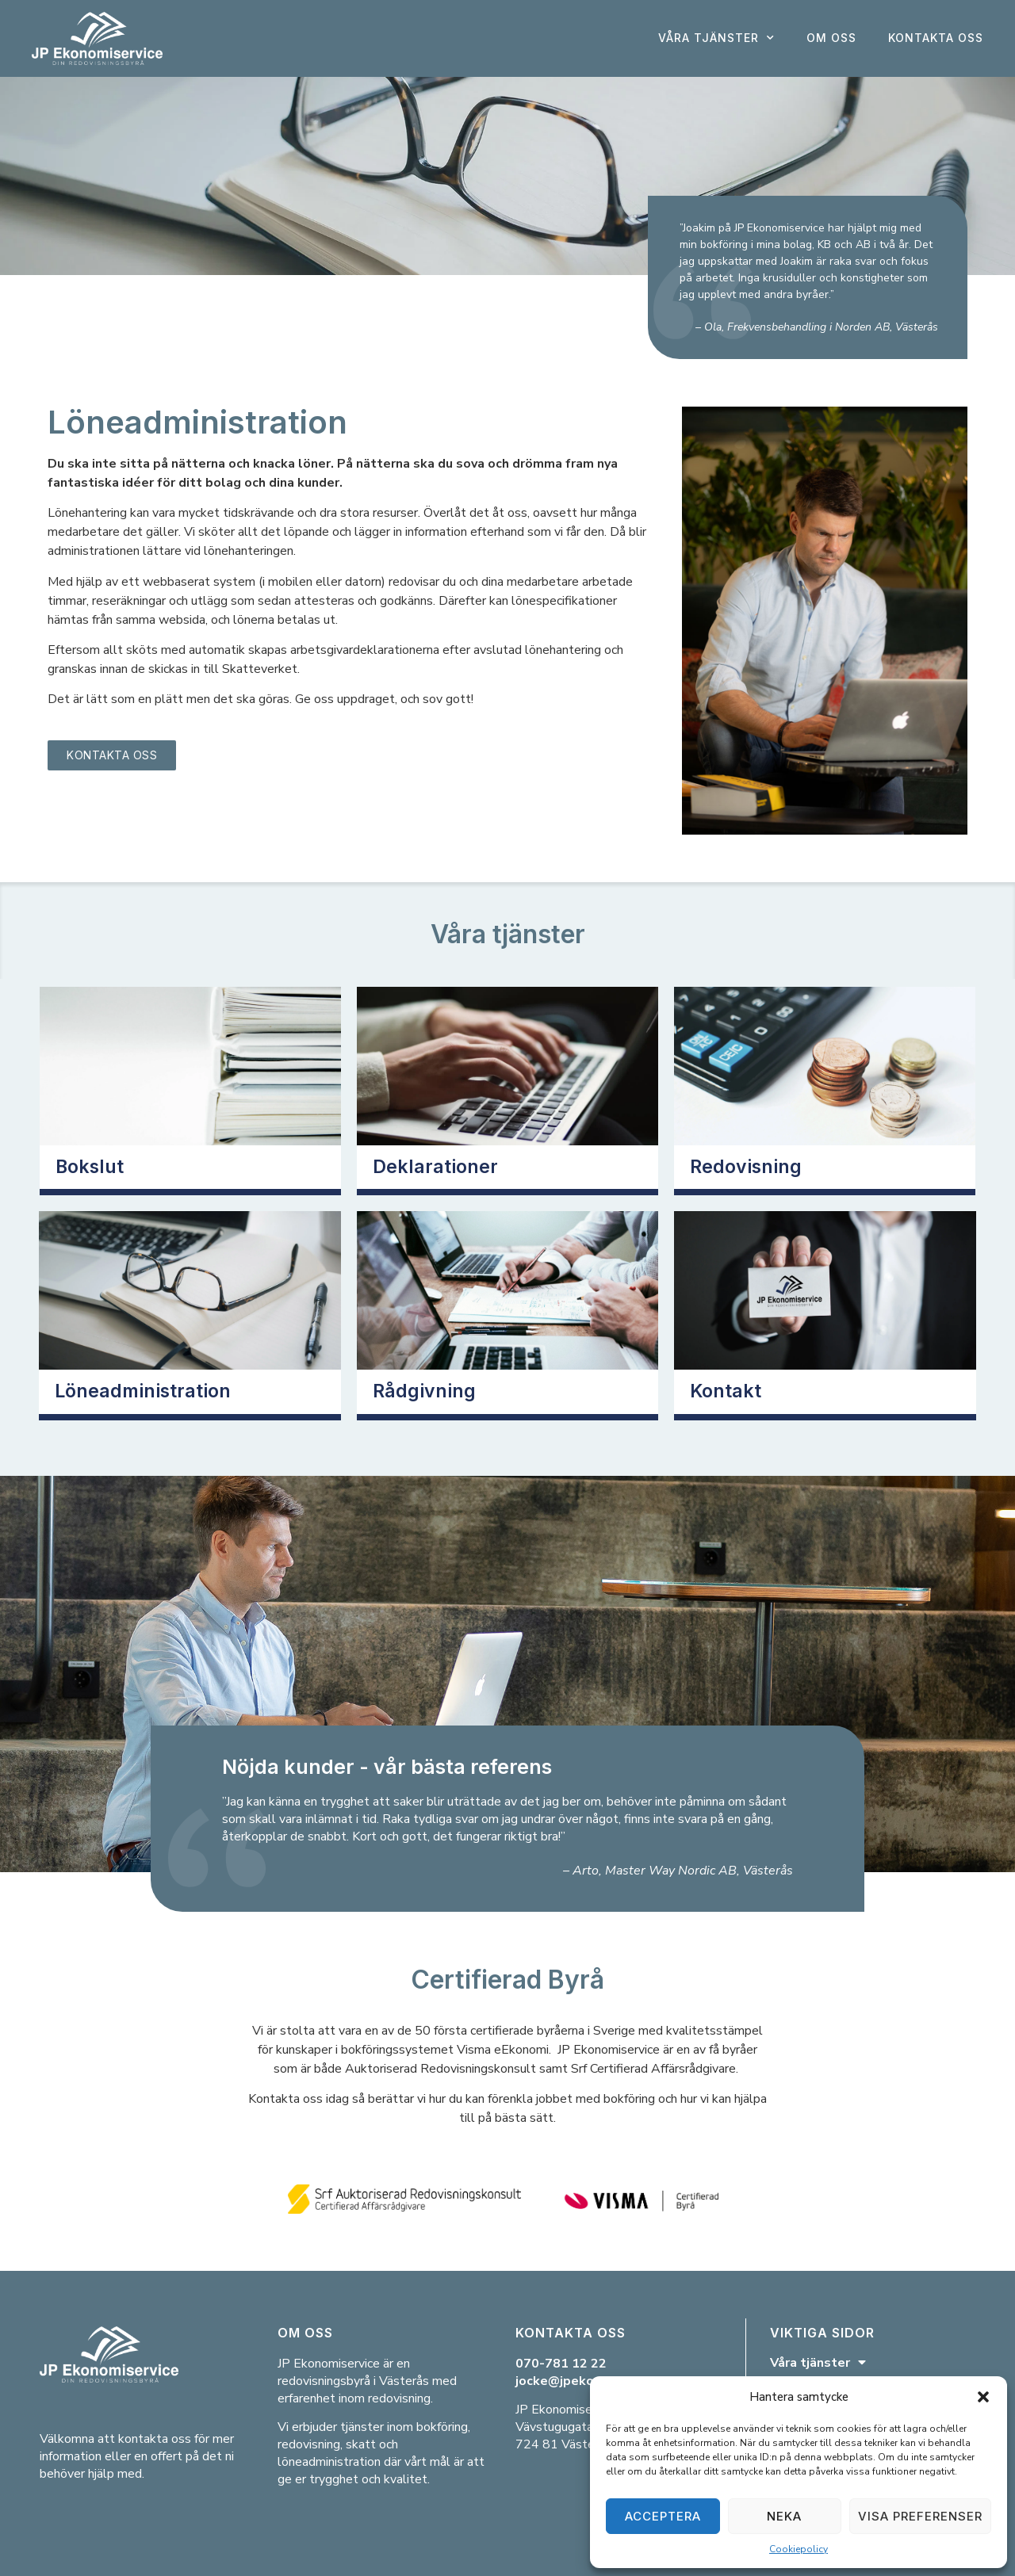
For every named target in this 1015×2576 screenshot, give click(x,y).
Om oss (831, 37)
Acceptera (663, 2516)
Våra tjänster (716, 38)
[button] (983, 2397)
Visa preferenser (920, 2516)
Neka (784, 2516)
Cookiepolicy (798, 2549)
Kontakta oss (935, 37)
